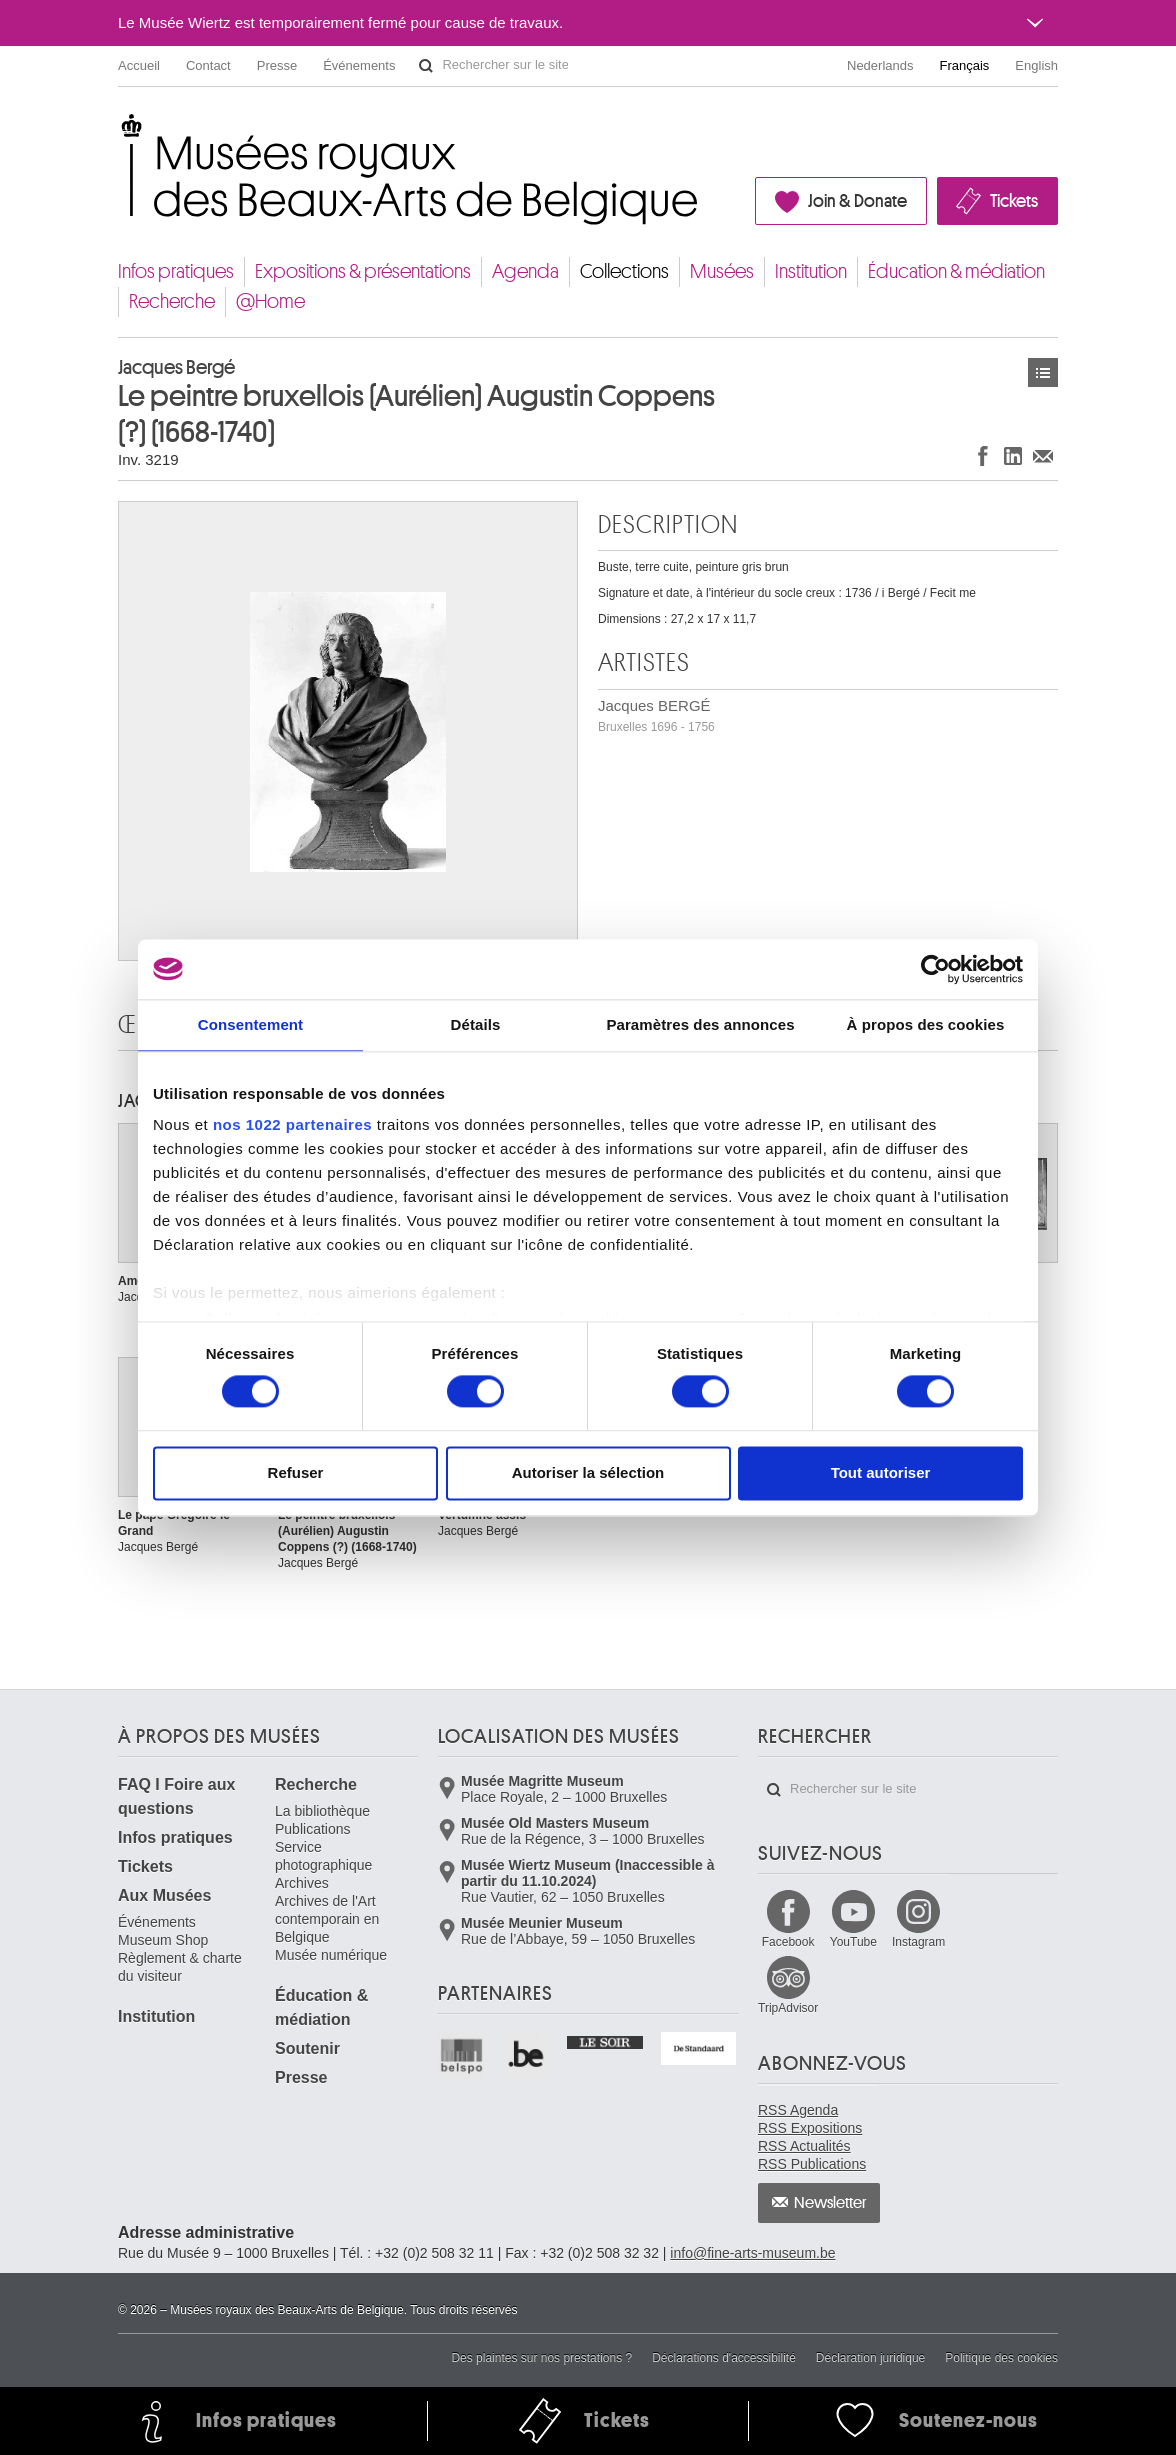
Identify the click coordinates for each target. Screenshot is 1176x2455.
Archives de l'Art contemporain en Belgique (327, 1919)
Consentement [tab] (250, 1024)
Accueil (139, 65)
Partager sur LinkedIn (1013, 455)
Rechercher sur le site (426, 66)
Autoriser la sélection (588, 1472)
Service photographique (323, 1856)
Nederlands (880, 65)
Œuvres (1043, 372)
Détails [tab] (476, 1024)
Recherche (172, 301)
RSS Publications (812, 2164)
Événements (359, 65)
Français (965, 65)
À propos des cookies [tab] (926, 1024)
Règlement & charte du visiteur (180, 1967)
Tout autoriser (881, 1472)
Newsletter (830, 2203)
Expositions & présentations (363, 271)
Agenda (525, 271)
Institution (811, 271)
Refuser (296, 1472)
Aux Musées (164, 1895)
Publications (313, 1829)
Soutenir (307, 2048)
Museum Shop (163, 1940)
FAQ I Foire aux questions (176, 1796)
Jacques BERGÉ (656, 715)
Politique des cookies (1001, 2358)
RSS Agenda (798, 2110)
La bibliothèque (322, 1811)
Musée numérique (331, 1955)
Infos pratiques (176, 271)
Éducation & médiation (956, 271)
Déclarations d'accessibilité (724, 2358)
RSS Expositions (810, 2128)
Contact (208, 65)
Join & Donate (857, 201)
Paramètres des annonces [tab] (700, 1024)
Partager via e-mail (1043, 455)
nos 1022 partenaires (292, 1124)
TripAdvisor (788, 2008)
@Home (270, 301)
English (1036, 65)
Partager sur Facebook (983, 455)
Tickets (1014, 201)
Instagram (918, 1942)
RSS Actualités (804, 2146)
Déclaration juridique (870, 2358)
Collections (624, 271)
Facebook (788, 1942)
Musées (722, 271)
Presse (277, 65)
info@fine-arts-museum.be (752, 2253)
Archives (302, 1883)
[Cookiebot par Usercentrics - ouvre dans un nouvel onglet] (935, 969)
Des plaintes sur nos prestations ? (541, 2358)
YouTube (853, 1942)
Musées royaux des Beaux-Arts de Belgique (119, 129)
